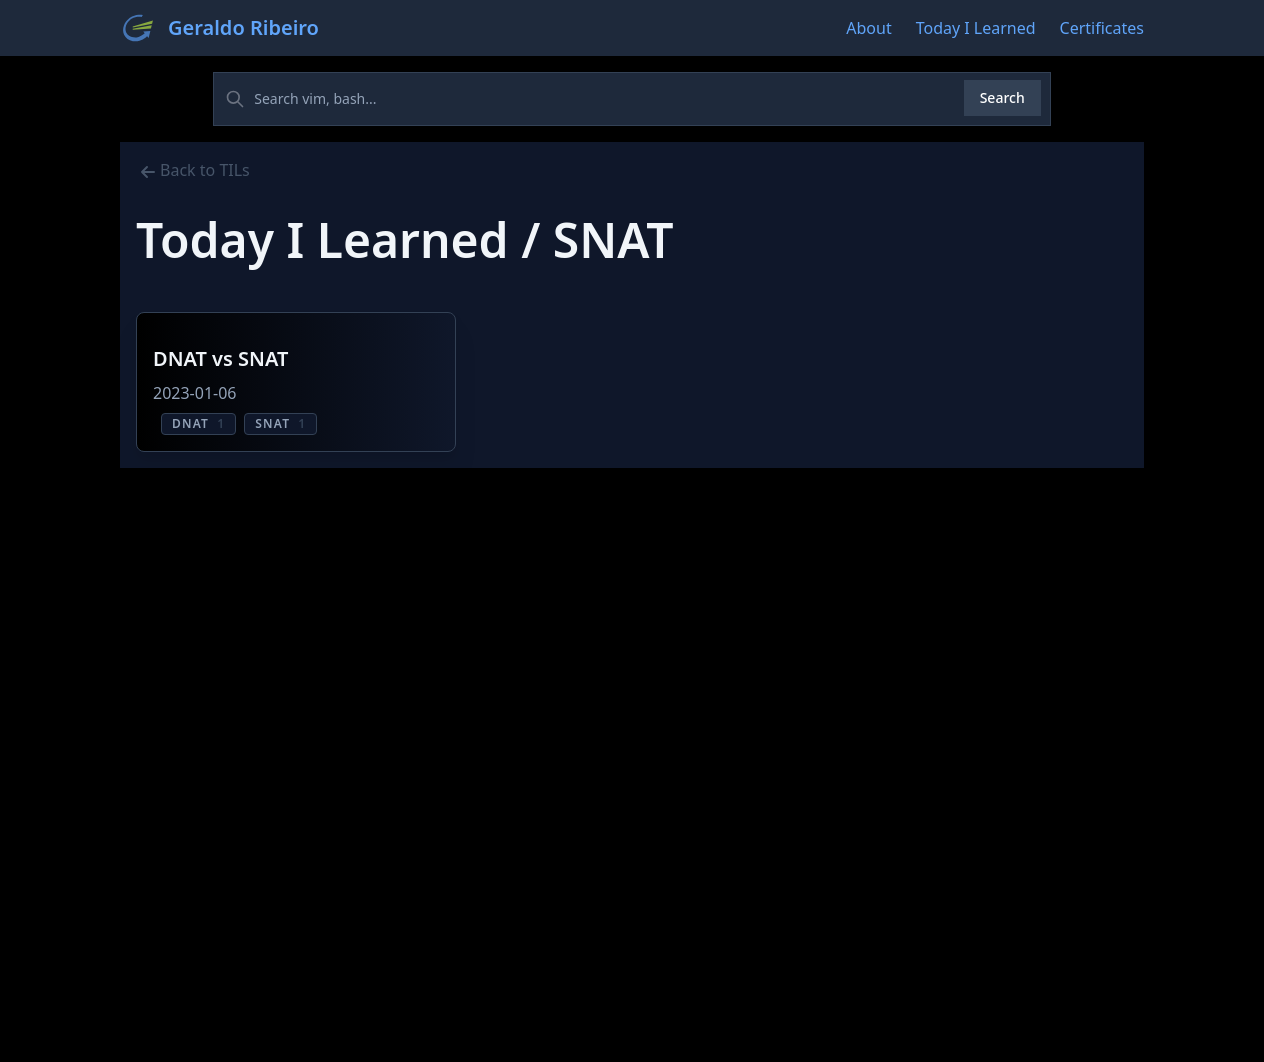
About (868, 28)
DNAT (198, 423)
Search (1002, 97)
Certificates (1102, 28)
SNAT (280, 423)
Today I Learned (976, 28)
